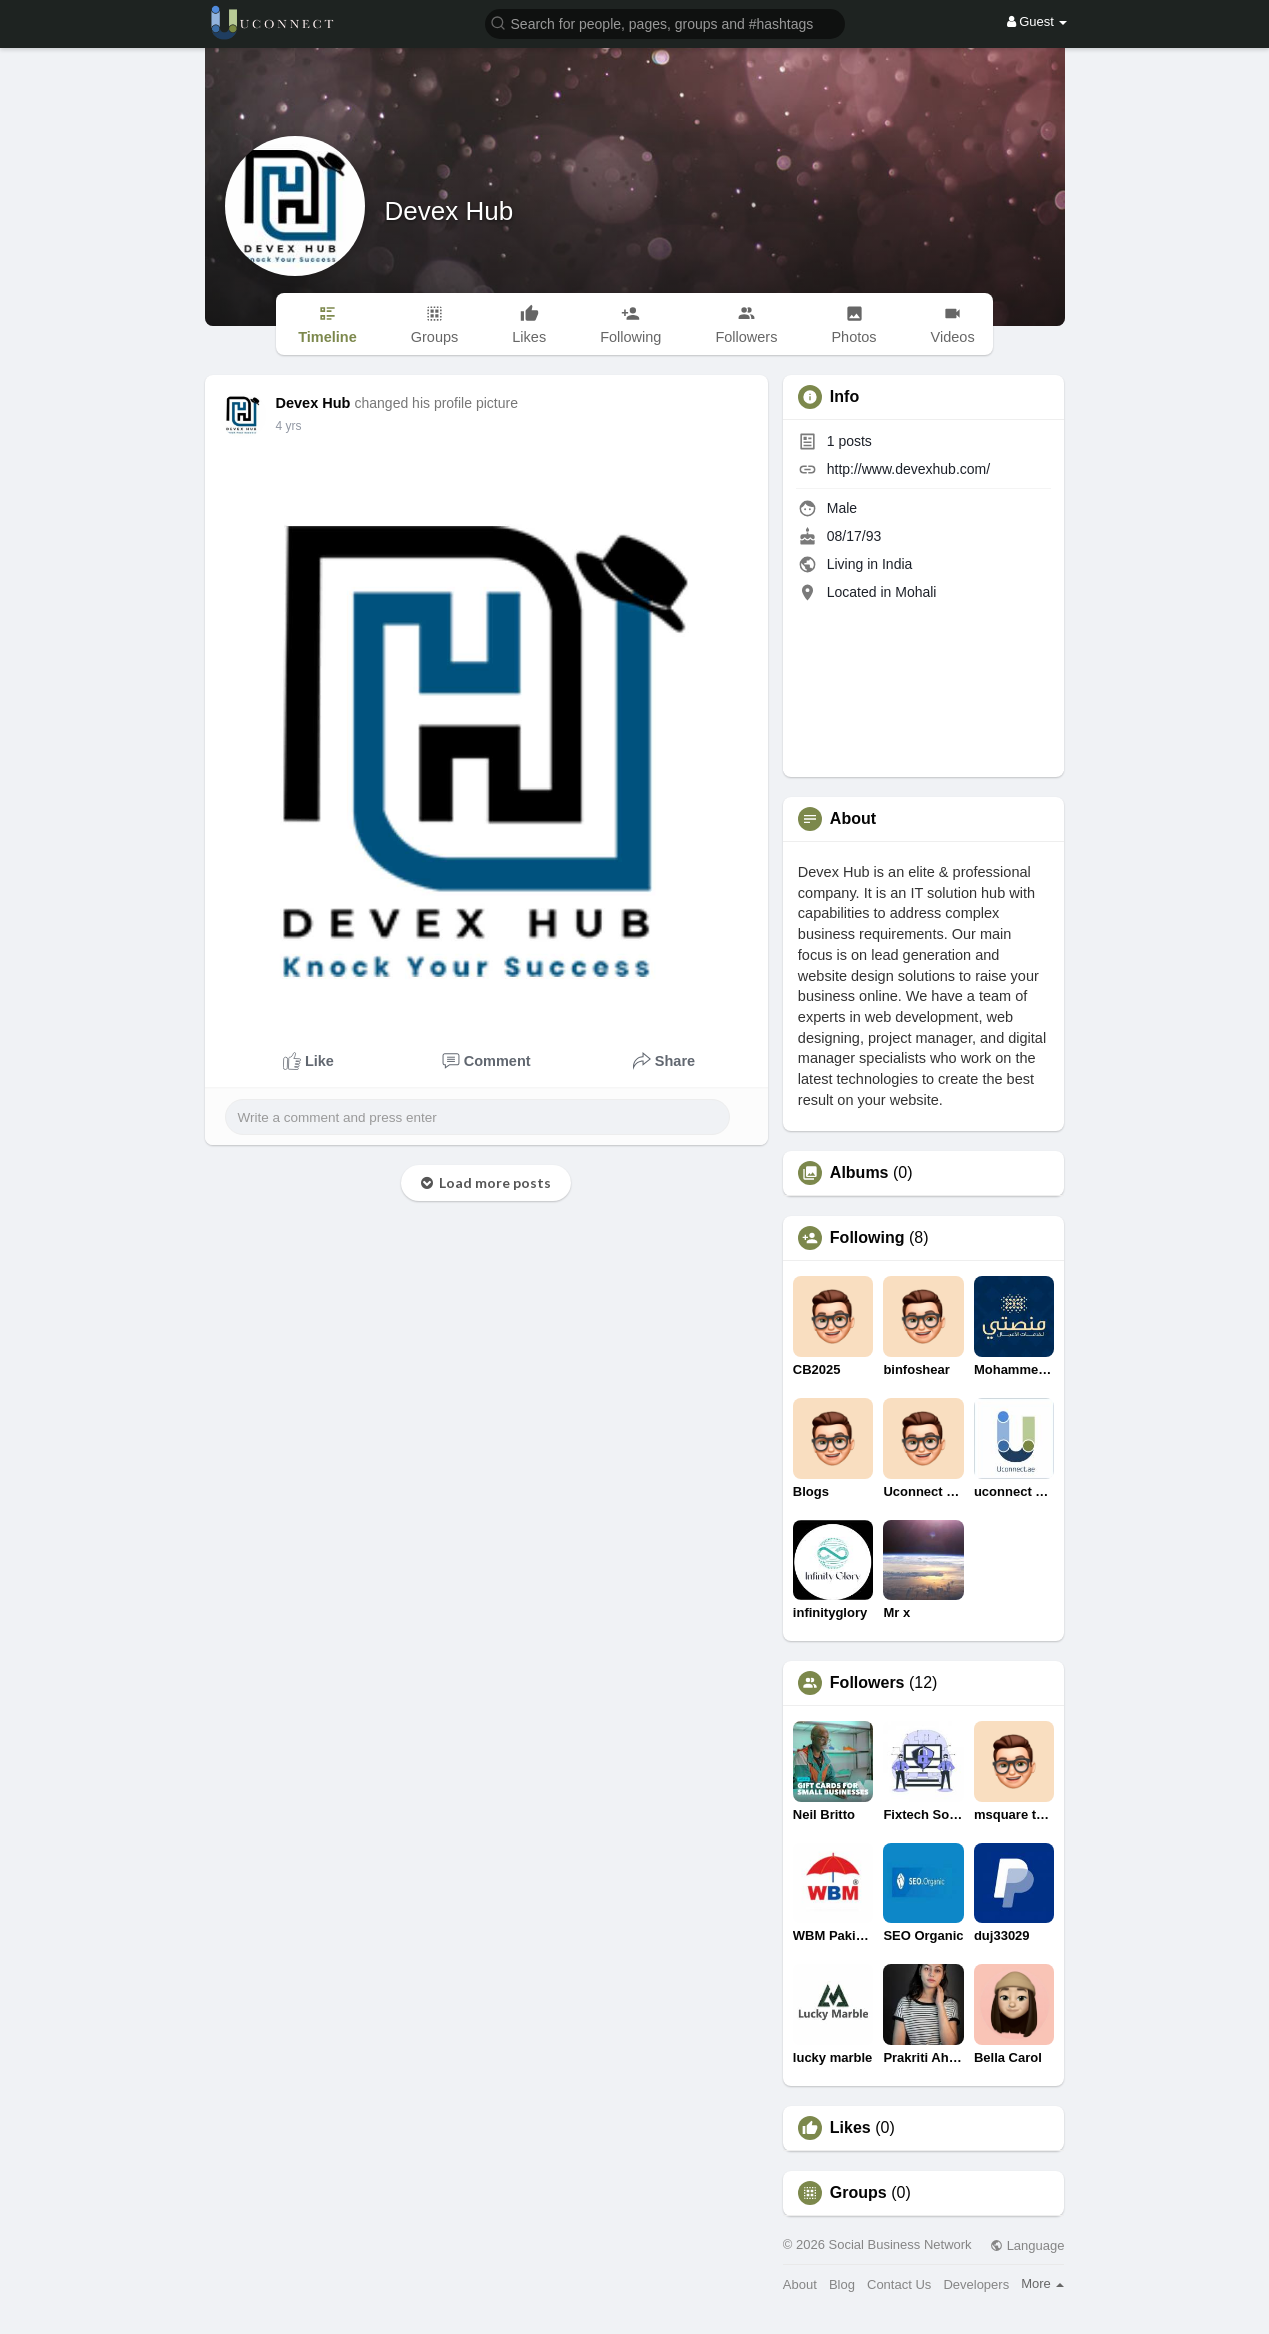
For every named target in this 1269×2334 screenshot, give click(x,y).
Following (867, 1238)
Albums (859, 1173)
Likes (850, 2128)
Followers (867, 1683)
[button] (665, 22)
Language (1027, 2245)
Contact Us (899, 2284)
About (800, 2284)
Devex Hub (449, 211)
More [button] (1042, 2283)
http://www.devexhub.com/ (908, 469)
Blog (842, 2284)
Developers (976, 2284)
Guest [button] (1037, 21)
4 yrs (289, 426)
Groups (858, 2193)
